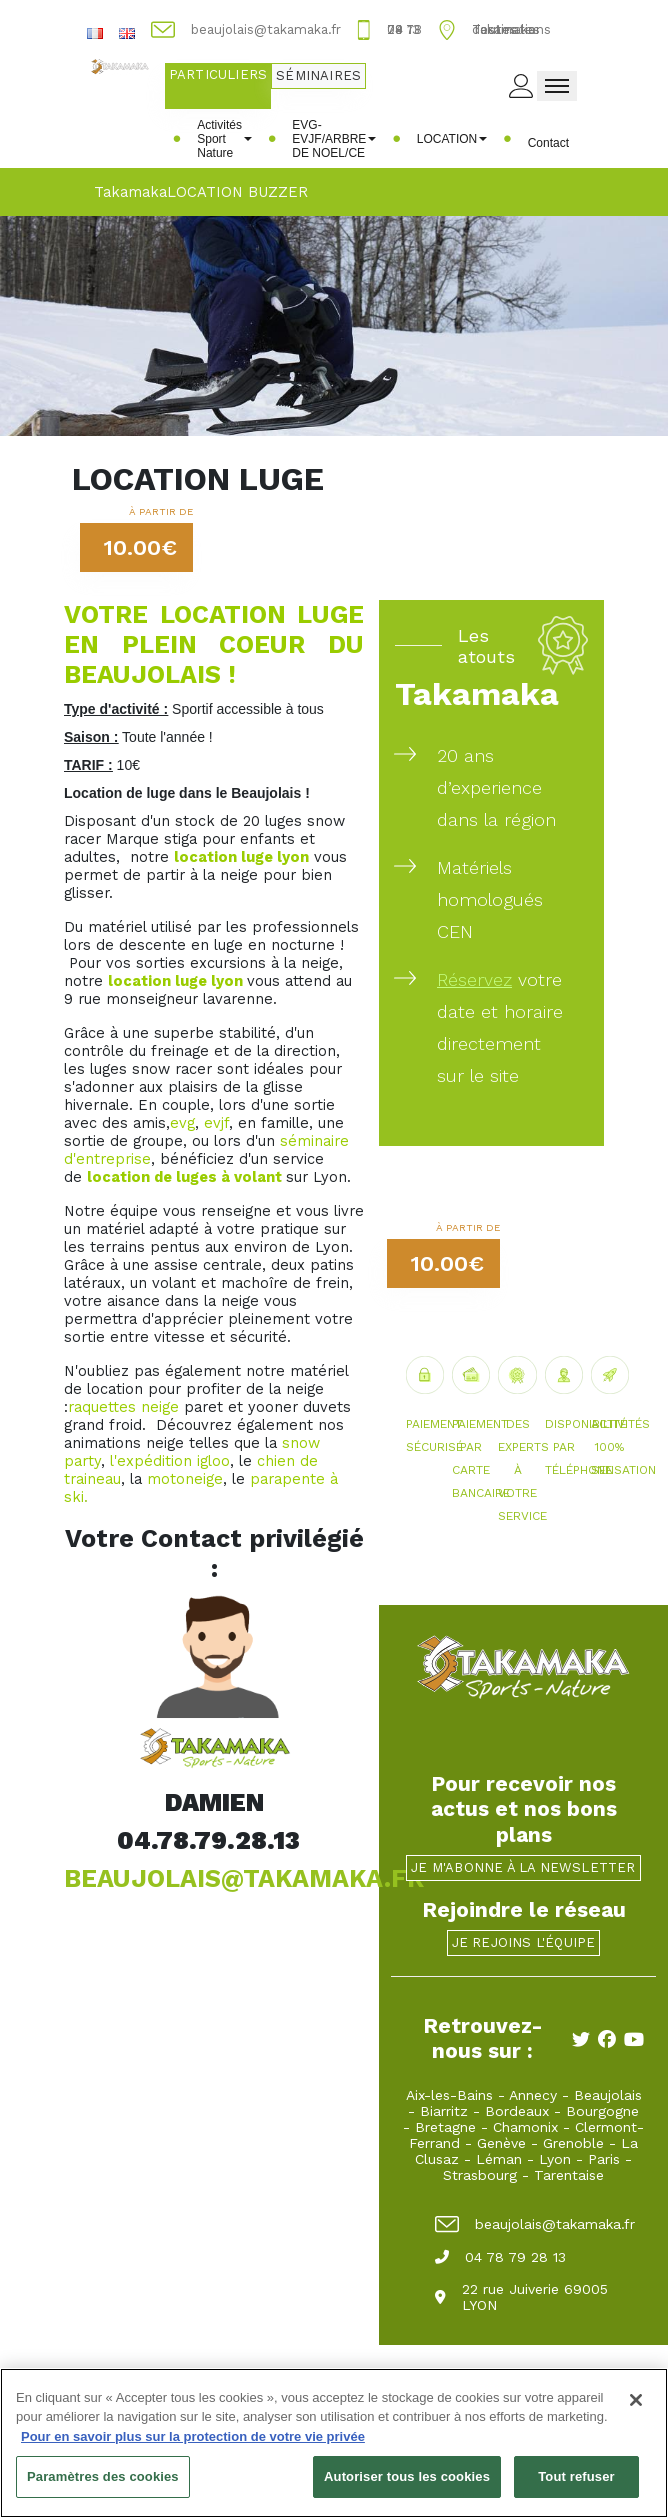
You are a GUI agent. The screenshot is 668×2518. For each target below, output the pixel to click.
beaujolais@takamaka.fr (535, 2224)
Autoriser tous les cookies (407, 2486)
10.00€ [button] (140, 547)
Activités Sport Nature (224, 139)
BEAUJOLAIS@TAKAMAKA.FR (244, 1878)
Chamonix (525, 2127)
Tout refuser (576, 2486)
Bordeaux (517, 2111)
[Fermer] (636, 2409)
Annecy (533, 2095)
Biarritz (444, 2111)
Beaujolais (608, 2095)
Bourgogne (602, 2111)
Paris (604, 2159)
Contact (548, 143)
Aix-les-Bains (449, 2095)
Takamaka (130, 192)
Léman (499, 2159)
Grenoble (573, 2143)
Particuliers (218, 74)
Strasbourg (480, 2175)
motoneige (185, 1479)
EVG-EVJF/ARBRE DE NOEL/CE (334, 139)
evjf (216, 1123)
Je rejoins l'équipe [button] (524, 1942)
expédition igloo (173, 1461)
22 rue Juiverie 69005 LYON (521, 2297)
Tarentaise (569, 2175)
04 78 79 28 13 (500, 2257)
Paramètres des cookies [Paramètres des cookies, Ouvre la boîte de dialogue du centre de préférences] (103, 2486)
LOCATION (452, 139)
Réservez (474, 979)
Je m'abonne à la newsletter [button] (523, 1867)
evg (182, 1123)
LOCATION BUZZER (237, 192)
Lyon (555, 2159)
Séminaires (318, 75)
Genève (501, 2143)
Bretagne (445, 2127)
